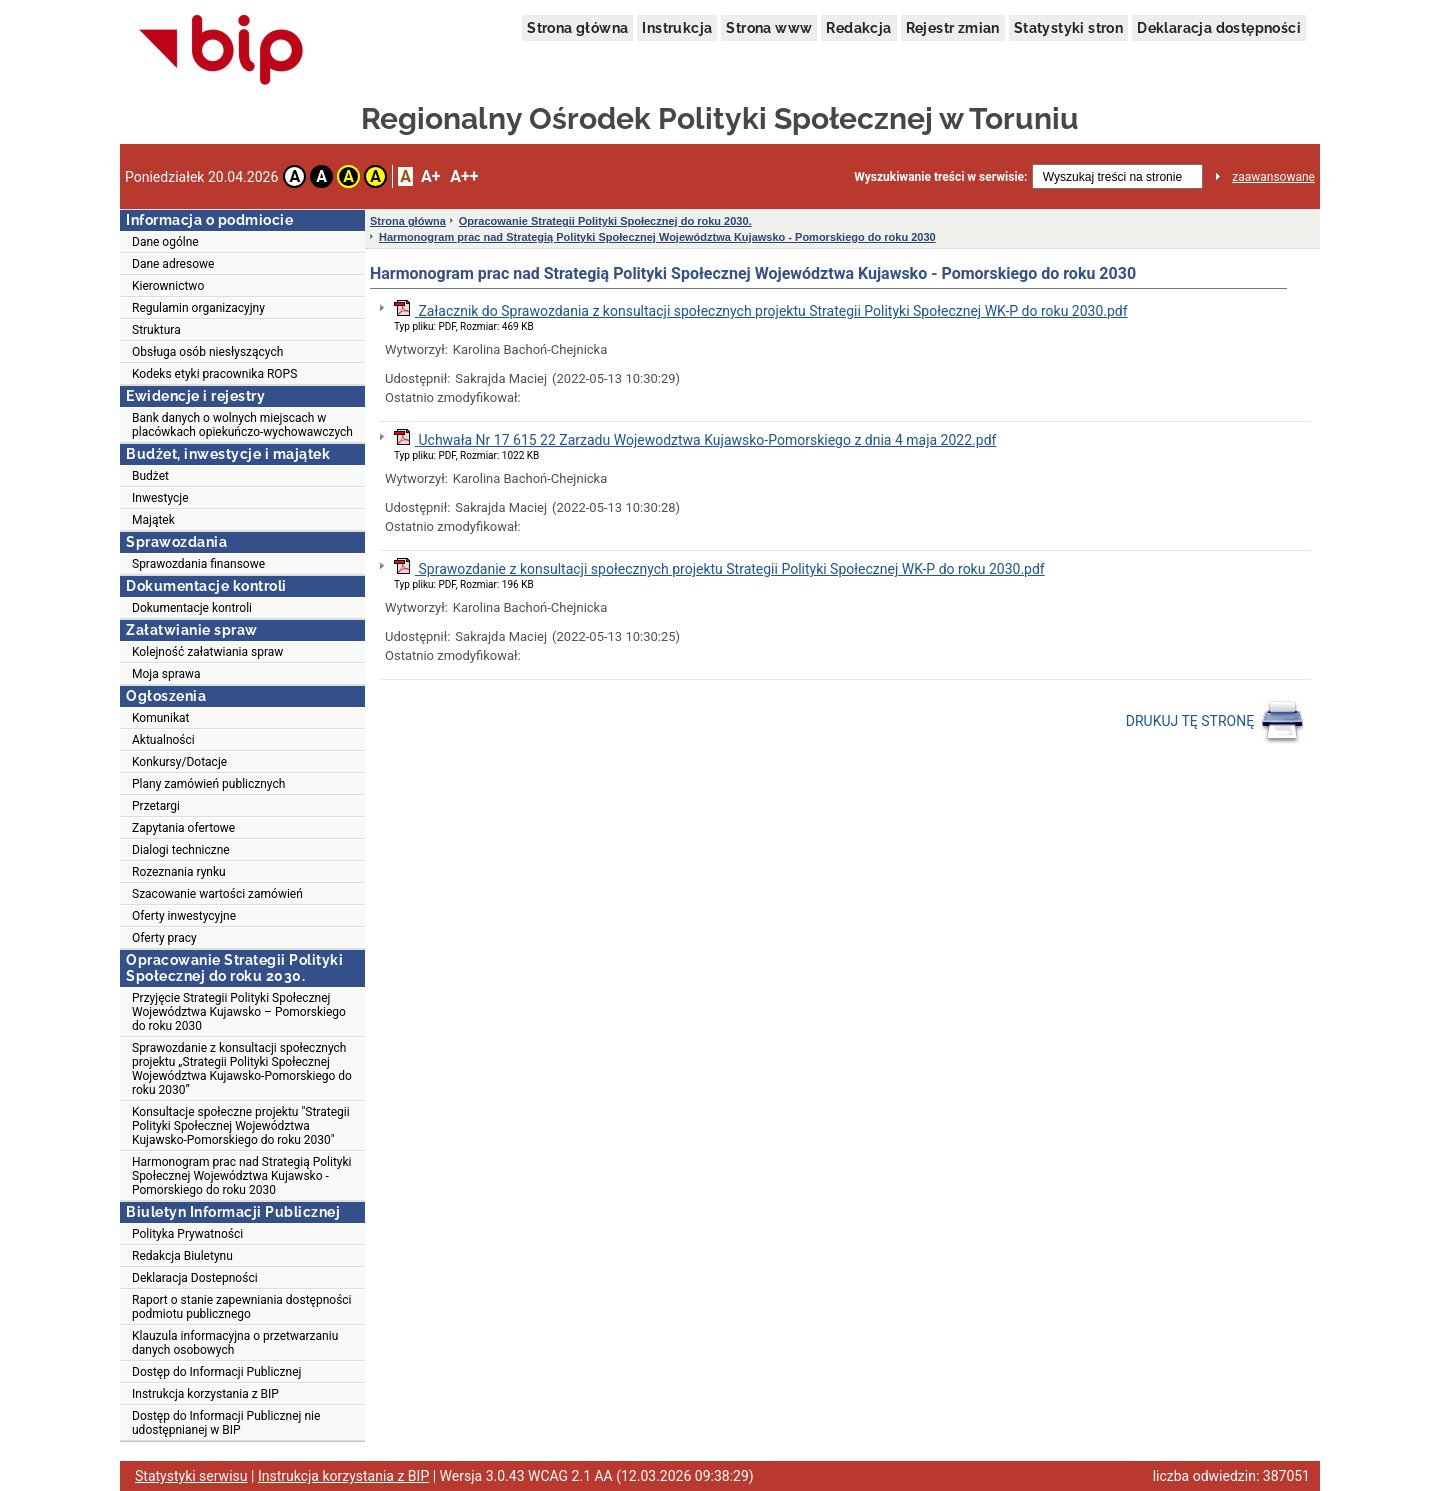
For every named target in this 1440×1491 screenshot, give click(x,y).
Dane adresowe (173, 264)
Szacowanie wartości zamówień (217, 894)
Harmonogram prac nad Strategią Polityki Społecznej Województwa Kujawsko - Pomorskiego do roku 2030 (241, 1176)
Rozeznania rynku (179, 872)
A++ (464, 176)
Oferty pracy (164, 938)
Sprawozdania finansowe (198, 564)
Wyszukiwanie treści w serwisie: (940, 177)
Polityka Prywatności (187, 1234)
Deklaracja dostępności (1219, 28)
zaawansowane (1273, 177)
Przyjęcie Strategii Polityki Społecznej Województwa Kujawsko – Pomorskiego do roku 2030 (239, 1012)
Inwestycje (160, 498)
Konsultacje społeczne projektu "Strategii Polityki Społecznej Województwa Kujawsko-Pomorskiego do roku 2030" (241, 1126)
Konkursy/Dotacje (179, 762)
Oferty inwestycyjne (184, 916)
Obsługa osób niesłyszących (207, 352)
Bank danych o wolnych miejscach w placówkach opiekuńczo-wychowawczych (242, 425)
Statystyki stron (1068, 28)
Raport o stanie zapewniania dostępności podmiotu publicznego (242, 1307)
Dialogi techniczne (181, 850)
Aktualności (163, 740)
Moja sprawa (166, 674)
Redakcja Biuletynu (182, 1256)
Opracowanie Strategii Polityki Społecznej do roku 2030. (605, 221)
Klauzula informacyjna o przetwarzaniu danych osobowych (235, 1343)
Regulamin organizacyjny (198, 308)
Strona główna (577, 28)
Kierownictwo (168, 286)
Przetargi (156, 806)
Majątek (153, 520)
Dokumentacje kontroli (192, 608)
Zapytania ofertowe (183, 828)
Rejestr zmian (953, 28)
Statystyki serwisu (191, 1476)
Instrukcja (677, 28)
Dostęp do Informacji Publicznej (216, 1372)
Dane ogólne (165, 242)
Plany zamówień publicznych (208, 784)
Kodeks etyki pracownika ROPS (214, 374)
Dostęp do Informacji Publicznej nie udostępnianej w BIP (226, 1423)
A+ (430, 176)
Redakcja (858, 28)
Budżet (150, 476)
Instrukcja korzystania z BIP (205, 1394)
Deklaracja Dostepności (195, 1278)
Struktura (156, 330)
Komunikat (160, 718)
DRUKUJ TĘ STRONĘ (1215, 722)
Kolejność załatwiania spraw (207, 652)
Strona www (769, 28)
